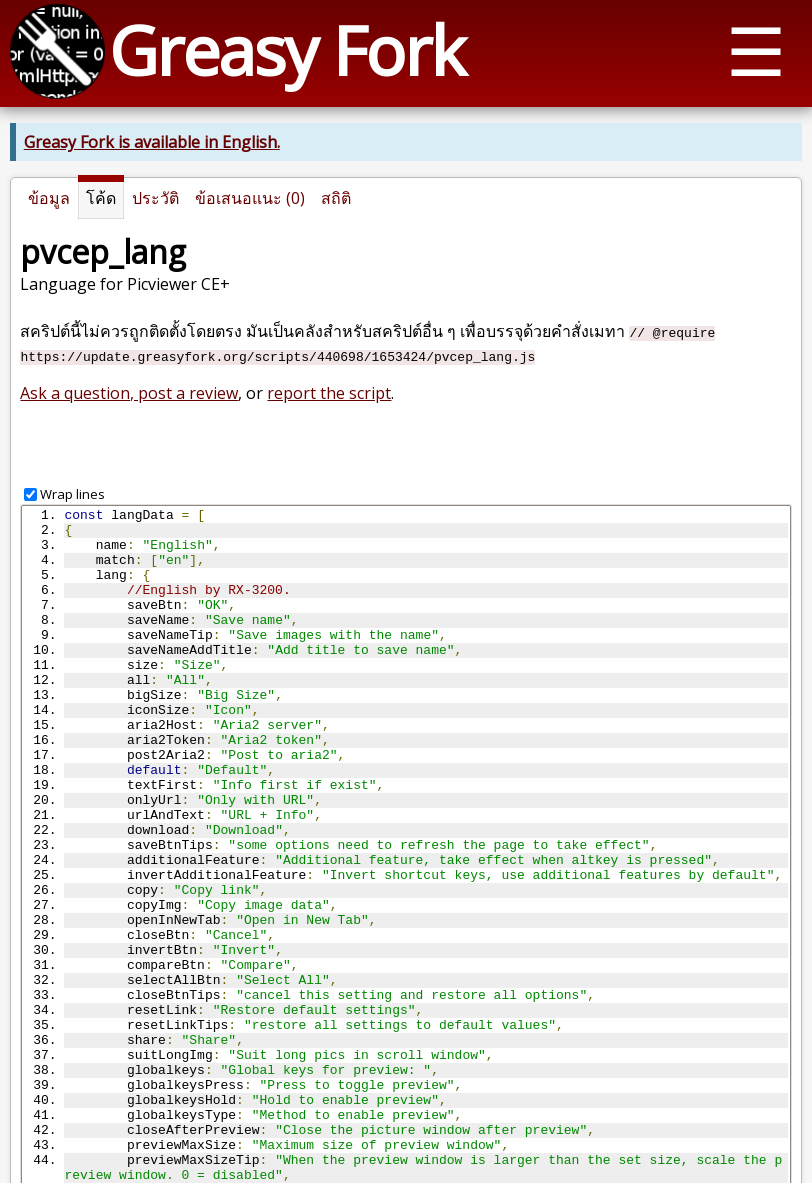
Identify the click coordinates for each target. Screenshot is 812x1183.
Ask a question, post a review (129, 393)
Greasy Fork (286, 50)
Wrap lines (72, 494)
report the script (329, 393)
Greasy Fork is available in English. (152, 142)
